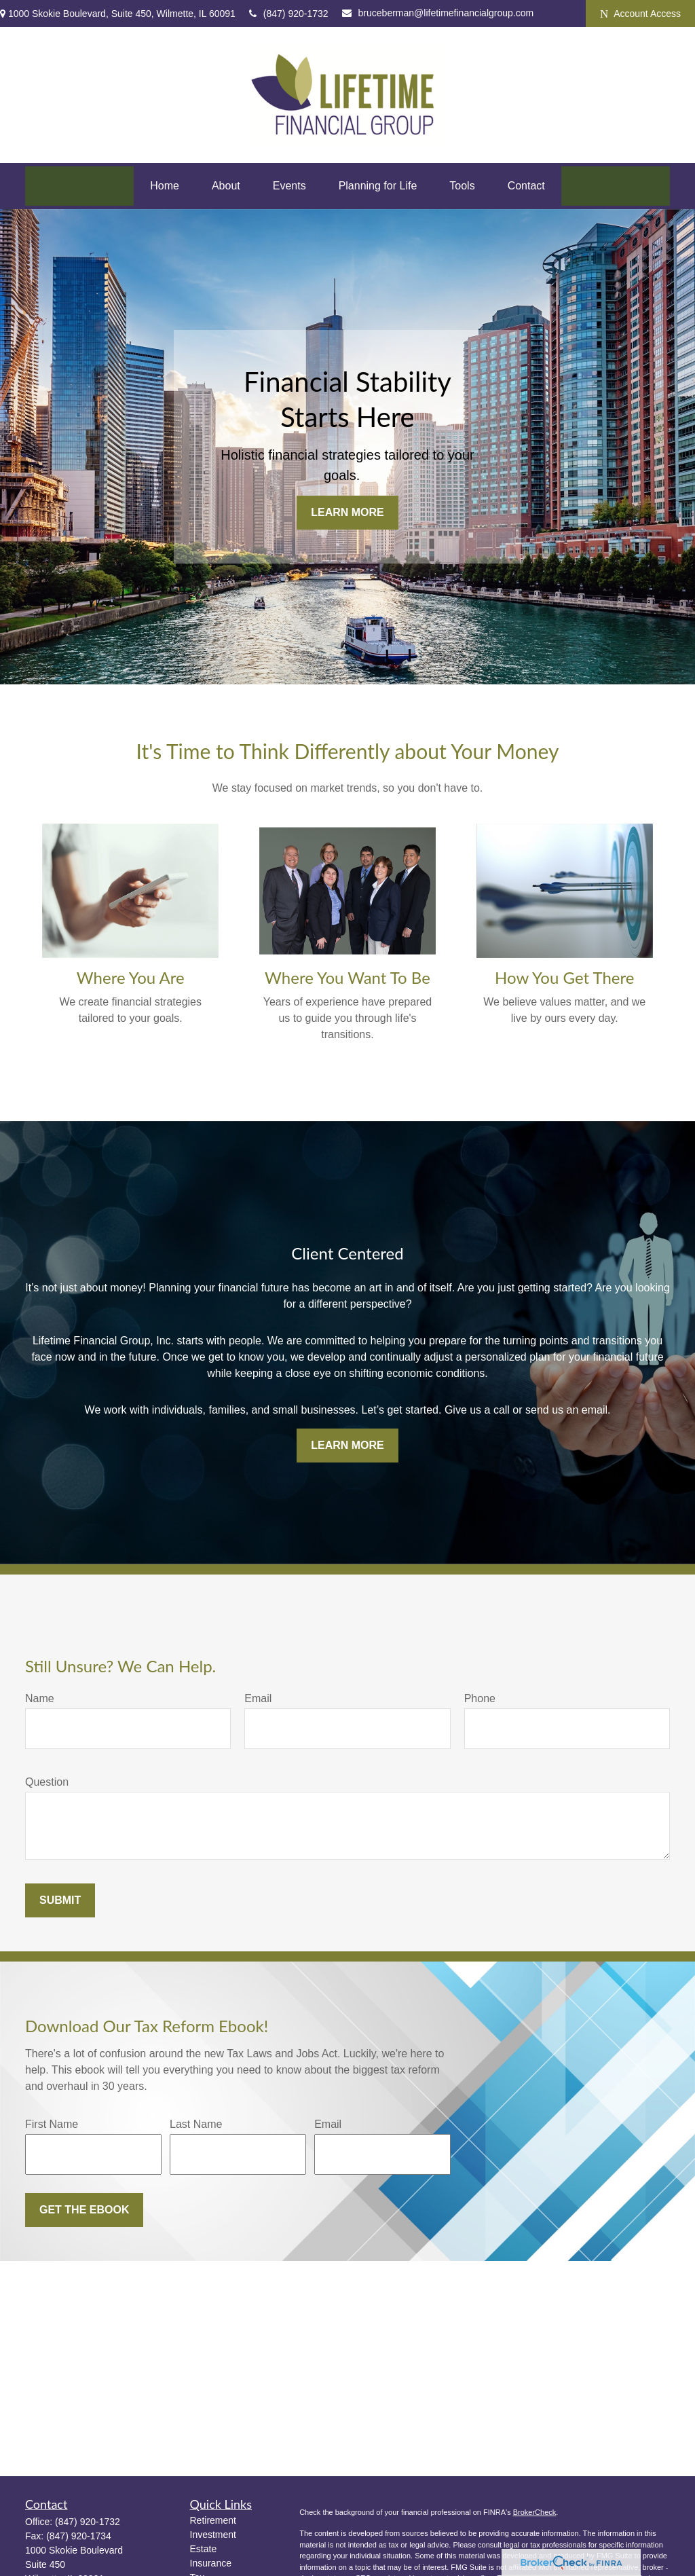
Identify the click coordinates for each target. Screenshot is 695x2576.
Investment (213, 2534)
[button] (164, 186)
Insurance (210, 2563)
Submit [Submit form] (60, 1900)
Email (257, 1698)
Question (47, 1782)
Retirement (213, 2520)
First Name (51, 2124)
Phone (479, 1698)
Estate (203, 2548)
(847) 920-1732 (288, 13)
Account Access (640, 14)
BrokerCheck (535, 2512)
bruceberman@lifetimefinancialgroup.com (438, 12)
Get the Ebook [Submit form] (84, 2209)
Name (39, 1698)
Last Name (196, 2124)
